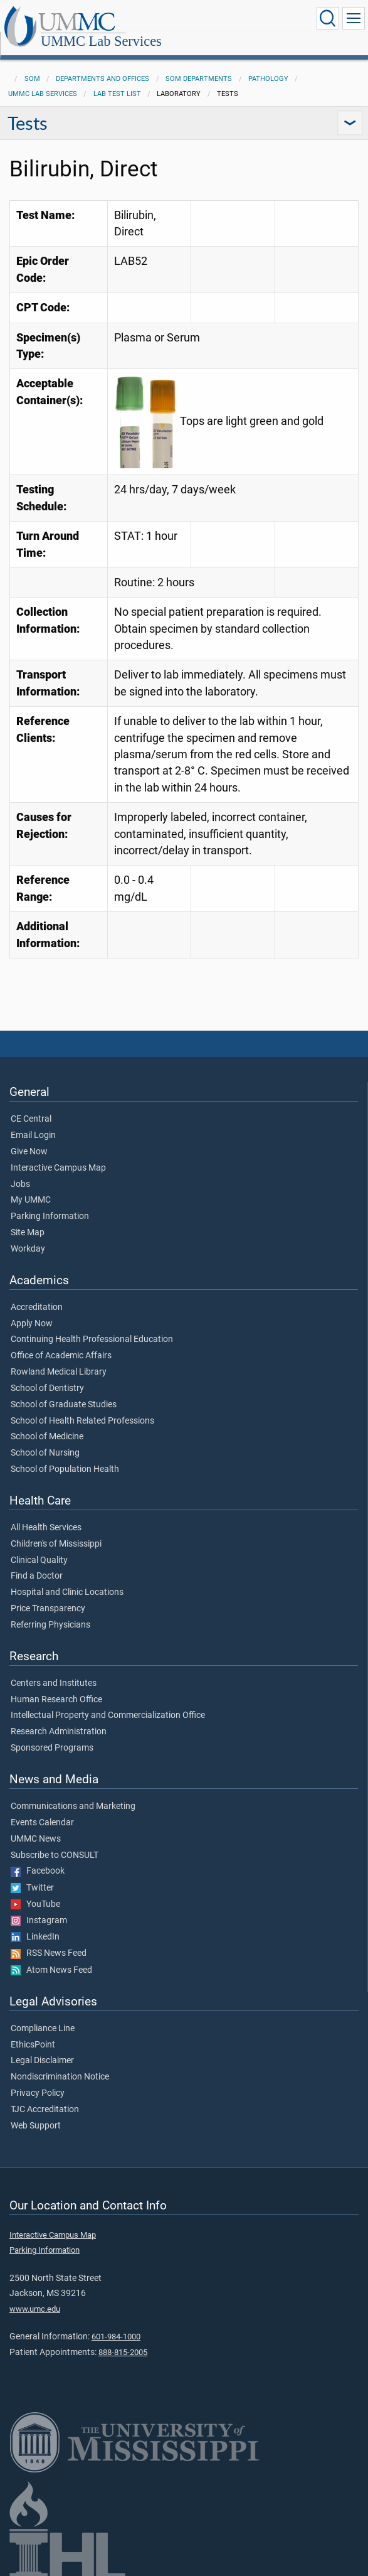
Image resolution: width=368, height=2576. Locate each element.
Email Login (33, 1122)
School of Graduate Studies (64, 1391)
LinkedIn (35, 1923)
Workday (28, 1235)
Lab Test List (117, 80)
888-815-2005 (122, 2338)
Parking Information (50, 1203)
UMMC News (36, 1825)
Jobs (20, 1171)
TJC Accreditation (45, 2096)
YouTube (35, 1891)
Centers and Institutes (54, 1670)
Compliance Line (43, 2015)
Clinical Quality (39, 1547)
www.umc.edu (34, 2295)
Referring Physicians (50, 1611)
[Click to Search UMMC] (328, 18)
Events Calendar (42, 1809)
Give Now (29, 1138)
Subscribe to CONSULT (54, 1842)
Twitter (32, 1874)
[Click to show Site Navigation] (353, 18)
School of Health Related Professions (82, 1407)
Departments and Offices (102, 65)
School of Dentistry (47, 1375)
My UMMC (31, 1186)
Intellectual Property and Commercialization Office (108, 1702)
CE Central (31, 1105)
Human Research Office (56, 1686)
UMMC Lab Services (226, 20)
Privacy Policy (38, 2079)
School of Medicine (47, 1423)
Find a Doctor (37, 1562)
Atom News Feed (51, 1956)
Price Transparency (48, 1595)
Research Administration (59, 1718)
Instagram (39, 1907)
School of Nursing (45, 1439)
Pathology (268, 65)
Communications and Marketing (73, 1793)
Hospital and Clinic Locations (67, 1579)
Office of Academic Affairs (61, 1342)
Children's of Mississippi (56, 1530)
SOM (32, 65)
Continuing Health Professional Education (92, 1326)
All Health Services (46, 1514)
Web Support (36, 2112)
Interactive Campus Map (58, 1154)
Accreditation (37, 1294)
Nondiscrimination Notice (60, 2063)
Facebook (38, 1857)
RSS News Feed (49, 1940)
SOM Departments (199, 65)
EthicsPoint (33, 2031)
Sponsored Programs (52, 1734)
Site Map (28, 1219)
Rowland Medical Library (59, 1358)
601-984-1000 (116, 2322)
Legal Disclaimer (42, 2047)
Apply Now (32, 1310)
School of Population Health (65, 1456)
